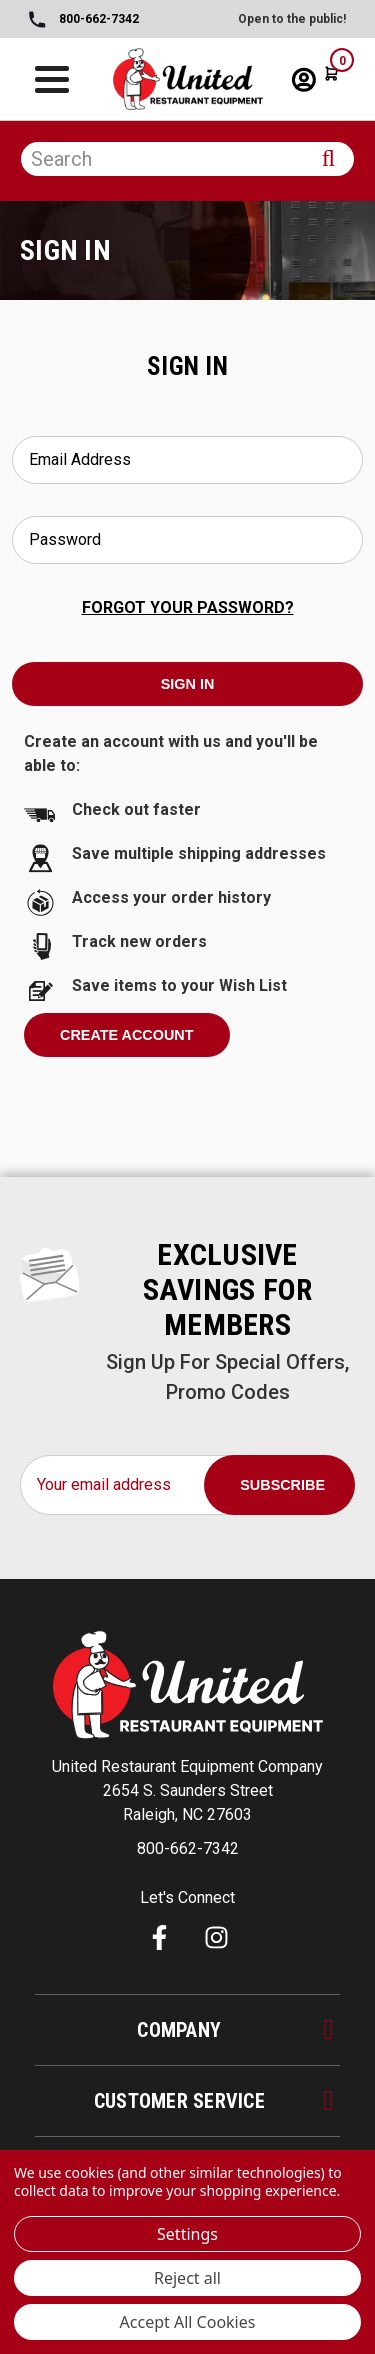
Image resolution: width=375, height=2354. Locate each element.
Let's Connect (187, 1897)
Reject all (187, 2278)
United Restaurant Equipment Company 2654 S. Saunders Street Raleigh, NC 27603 (187, 1790)
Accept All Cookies (188, 2322)
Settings (187, 2234)
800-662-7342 (84, 19)
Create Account (127, 1035)
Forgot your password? (188, 607)
